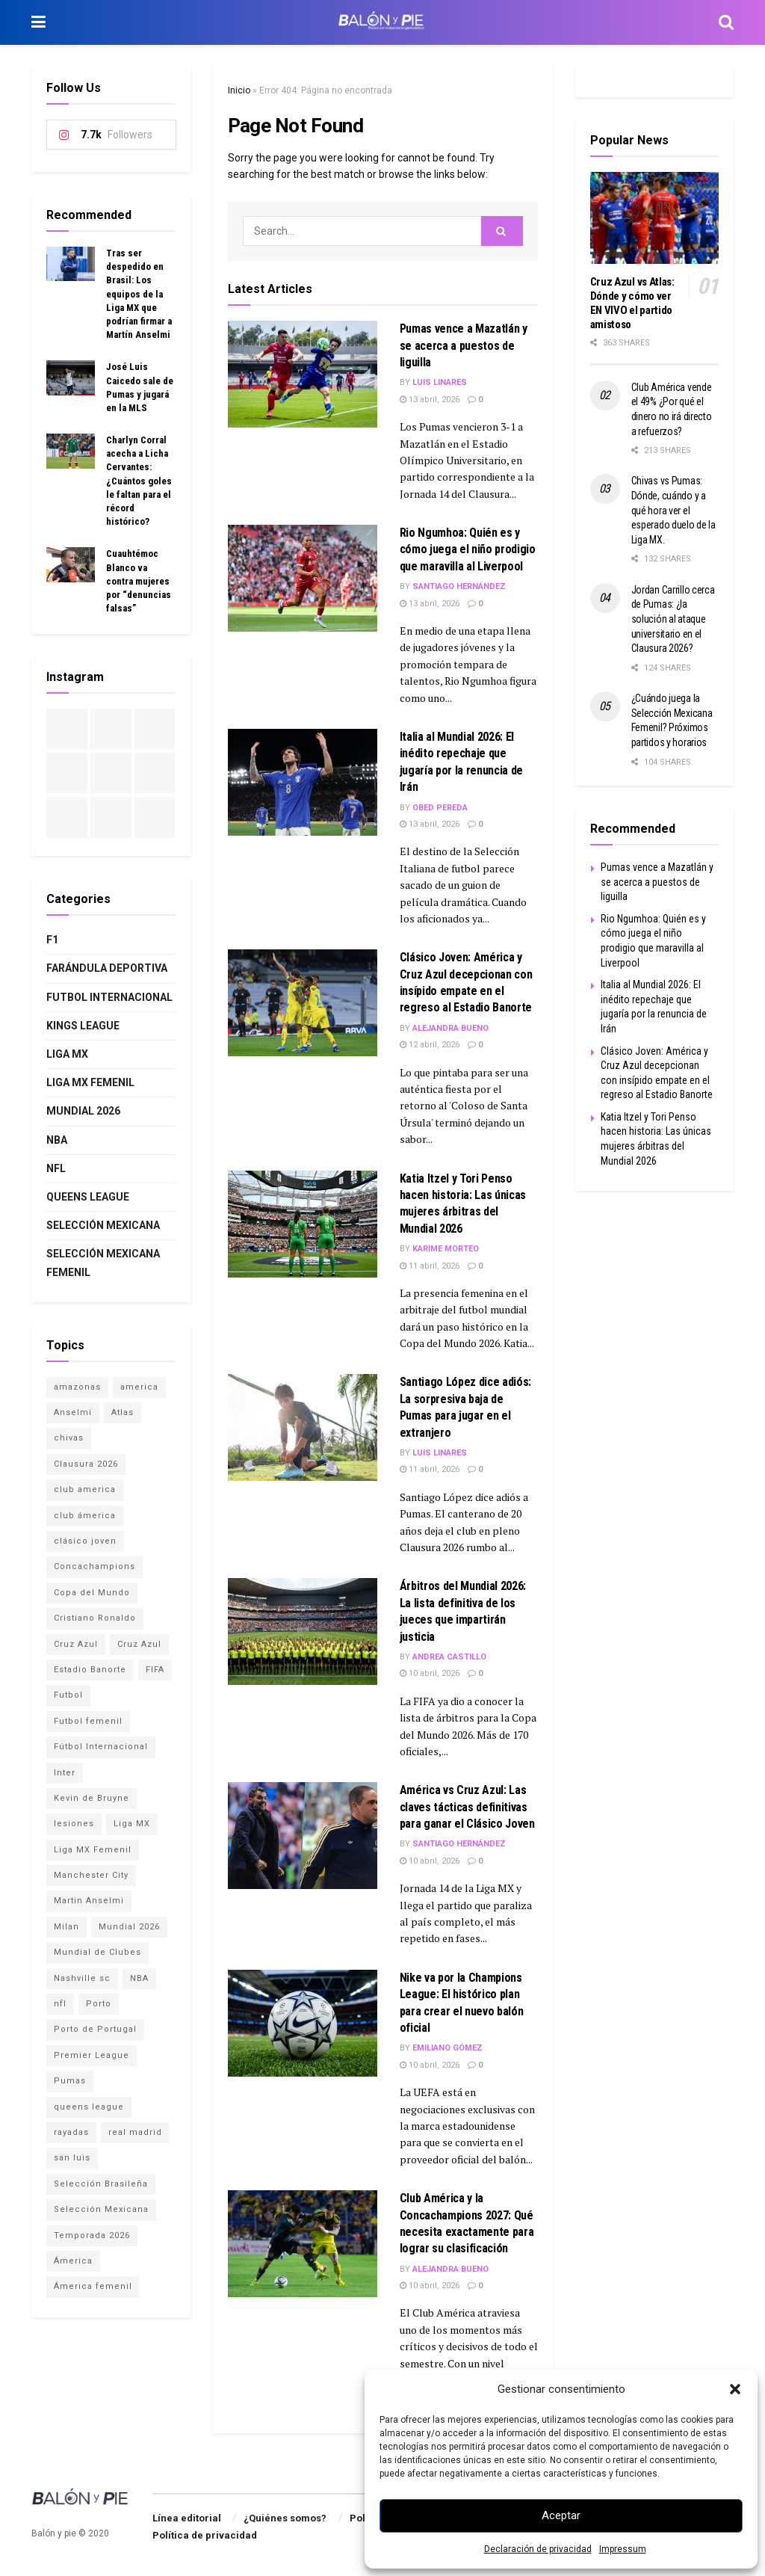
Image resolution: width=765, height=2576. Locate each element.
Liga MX (67, 1054)
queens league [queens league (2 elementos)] (89, 2107)
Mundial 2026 (83, 1111)
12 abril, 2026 (429, 1045)
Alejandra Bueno (450, 1028)
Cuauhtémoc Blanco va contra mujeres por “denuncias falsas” (138, 581)
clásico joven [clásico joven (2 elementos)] (85, 1541)
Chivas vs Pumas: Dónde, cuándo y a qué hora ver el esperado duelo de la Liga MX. (673, 510)
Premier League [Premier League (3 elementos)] (91, 2055)
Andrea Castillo (449, 1657)
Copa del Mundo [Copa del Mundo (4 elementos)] (92, 1592)
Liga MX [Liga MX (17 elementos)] (132, 1823)
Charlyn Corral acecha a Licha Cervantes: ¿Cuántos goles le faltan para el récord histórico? (139, 480)
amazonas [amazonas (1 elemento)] (77, 1387)
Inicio (239, 90)
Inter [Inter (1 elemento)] (64, 1773)
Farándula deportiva (106, 968)
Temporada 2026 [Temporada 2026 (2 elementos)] (92, 2235)
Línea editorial (186, 2518)
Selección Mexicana (103, 1225)
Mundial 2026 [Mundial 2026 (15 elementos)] (129, 1927)
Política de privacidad (204, 2535)
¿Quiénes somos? (285, 2518)
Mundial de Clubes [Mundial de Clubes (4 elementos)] (97, 1952)
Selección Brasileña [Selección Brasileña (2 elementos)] (101, 2184)
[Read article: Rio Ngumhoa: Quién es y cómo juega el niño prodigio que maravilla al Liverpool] (302, 578)
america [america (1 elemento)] (139, 1387)
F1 (52, 940)
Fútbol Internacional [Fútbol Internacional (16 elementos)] (101, 1746)
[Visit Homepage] (382, 22)
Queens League (87, 1197)
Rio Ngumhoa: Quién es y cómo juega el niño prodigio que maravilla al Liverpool (468, 549)
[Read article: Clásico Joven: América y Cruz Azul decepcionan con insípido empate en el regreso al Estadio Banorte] (302, 1002)
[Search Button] (726, 22)
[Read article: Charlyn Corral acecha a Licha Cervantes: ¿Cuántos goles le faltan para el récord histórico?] (70, 451)
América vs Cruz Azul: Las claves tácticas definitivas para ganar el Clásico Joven (467, 1807)
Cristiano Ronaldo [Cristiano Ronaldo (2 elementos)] (95, 1618)
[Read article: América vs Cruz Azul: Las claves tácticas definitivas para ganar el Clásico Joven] (302, 1835)
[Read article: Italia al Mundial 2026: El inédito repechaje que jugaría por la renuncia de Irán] (302, 782)
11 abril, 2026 (429, 1266)
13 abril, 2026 (429, 399)
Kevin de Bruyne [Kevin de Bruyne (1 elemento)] (91, 1798)
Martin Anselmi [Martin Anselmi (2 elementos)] (89, 1900)
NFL (56, 1168)
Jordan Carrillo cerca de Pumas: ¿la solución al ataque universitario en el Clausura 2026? (673, 619)
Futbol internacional (109, 997)
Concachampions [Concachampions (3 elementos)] (94, 1566)
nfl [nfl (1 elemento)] (60, 2004)
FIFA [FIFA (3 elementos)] (155, 1669)
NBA (56, 1140)
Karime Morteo (445, 1249)
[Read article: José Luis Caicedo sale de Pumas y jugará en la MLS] (70, 377)
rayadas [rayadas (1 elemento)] (71, 2132)
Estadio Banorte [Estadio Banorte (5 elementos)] (90, 1669)
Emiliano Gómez (447, 2048)
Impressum (622, 2549)
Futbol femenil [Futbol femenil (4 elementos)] (88, 1721)
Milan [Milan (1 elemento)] (66, 1927)
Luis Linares (439, 382)
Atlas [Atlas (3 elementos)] (122, 1412)
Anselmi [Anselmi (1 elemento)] (73, 1412)
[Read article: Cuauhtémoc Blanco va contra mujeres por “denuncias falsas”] (70, 564)
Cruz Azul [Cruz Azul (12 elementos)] (76, 1644)
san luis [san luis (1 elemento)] (72, 2158)
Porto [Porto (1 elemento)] (98, 2004)
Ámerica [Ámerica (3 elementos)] (73, 2261)
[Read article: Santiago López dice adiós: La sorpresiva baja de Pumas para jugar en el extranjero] (302, 1427)
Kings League (83, 1026)
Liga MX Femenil (90, 1082)
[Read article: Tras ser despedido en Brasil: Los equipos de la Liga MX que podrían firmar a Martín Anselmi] (70, 264)
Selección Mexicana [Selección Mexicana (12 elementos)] (101, 2209)
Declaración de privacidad (538, 2549)
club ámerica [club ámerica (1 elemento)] (85, 1515)
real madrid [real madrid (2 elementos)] (135, 2132)
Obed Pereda (440, 808)
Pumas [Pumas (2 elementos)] (70, 2081)
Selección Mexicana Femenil (103, 1263)
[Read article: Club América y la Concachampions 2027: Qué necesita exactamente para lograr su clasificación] (302, 2243)
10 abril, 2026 (429, 1673)
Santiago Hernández (459, 586)
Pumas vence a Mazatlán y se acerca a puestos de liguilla (463, 345)
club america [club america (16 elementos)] (85, 1489)
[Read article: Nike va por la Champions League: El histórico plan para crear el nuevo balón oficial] (302, 2023)
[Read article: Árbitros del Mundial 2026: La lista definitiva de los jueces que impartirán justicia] (302, 1631)
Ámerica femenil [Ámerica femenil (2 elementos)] (93, 2286)
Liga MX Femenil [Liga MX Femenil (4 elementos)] (92, 1850)
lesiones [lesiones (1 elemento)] (74, 1823)
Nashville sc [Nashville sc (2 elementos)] (82, 1978)
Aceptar (561, 2515)
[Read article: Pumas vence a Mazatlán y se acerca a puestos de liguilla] (302, 374)
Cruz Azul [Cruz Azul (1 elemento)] (139, 1644)
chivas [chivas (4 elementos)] (69, 1438)
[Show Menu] (38, 22)
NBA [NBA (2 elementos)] (139, 1978)
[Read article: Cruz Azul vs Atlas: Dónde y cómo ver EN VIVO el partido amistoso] (654, 218)
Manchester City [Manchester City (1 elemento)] (91, 1875)
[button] (735, 2389)
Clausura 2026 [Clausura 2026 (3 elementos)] (86, 1464)
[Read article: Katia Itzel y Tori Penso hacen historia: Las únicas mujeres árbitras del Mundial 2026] (302, 1224)
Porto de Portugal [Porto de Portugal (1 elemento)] (95, 2029)
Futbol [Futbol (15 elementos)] (68, 1695)
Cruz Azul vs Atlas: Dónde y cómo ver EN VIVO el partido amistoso (632, 302)
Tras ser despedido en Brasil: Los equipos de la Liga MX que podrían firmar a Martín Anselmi (139, 293)
